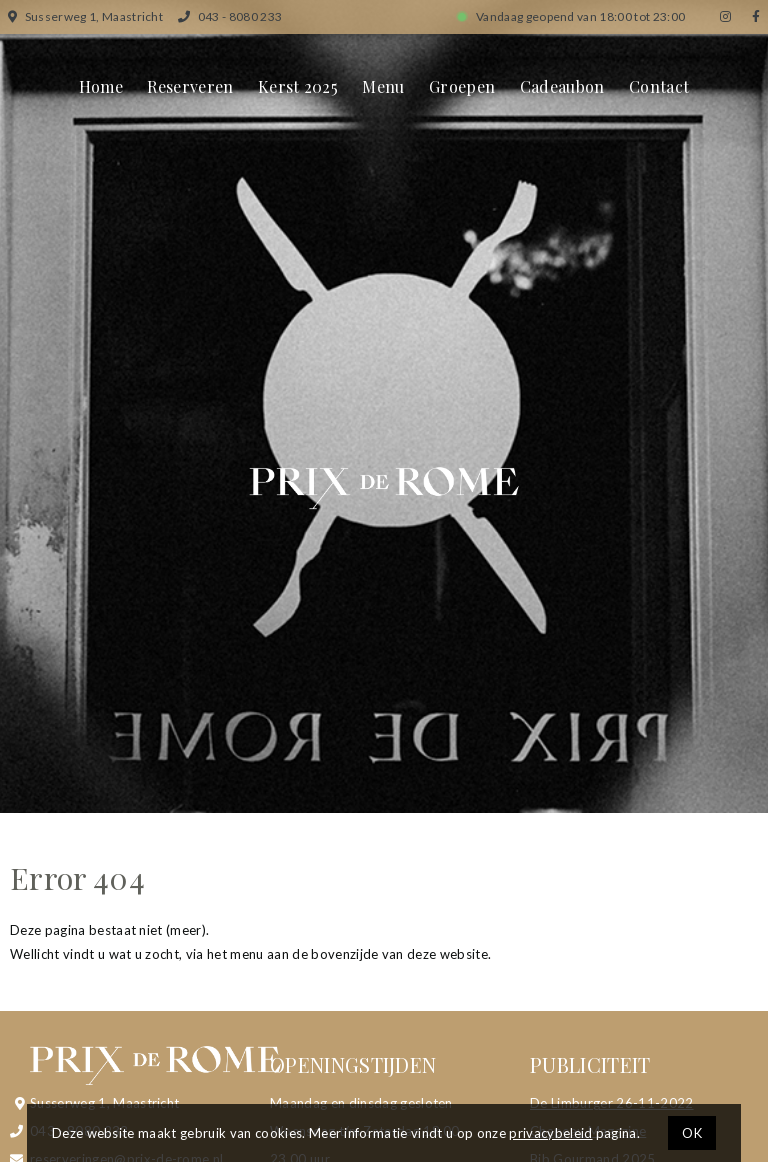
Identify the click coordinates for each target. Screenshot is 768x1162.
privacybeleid (550, 1133)
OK (692, 1133)
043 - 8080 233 (230, 16)
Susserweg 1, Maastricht (85, 16)
